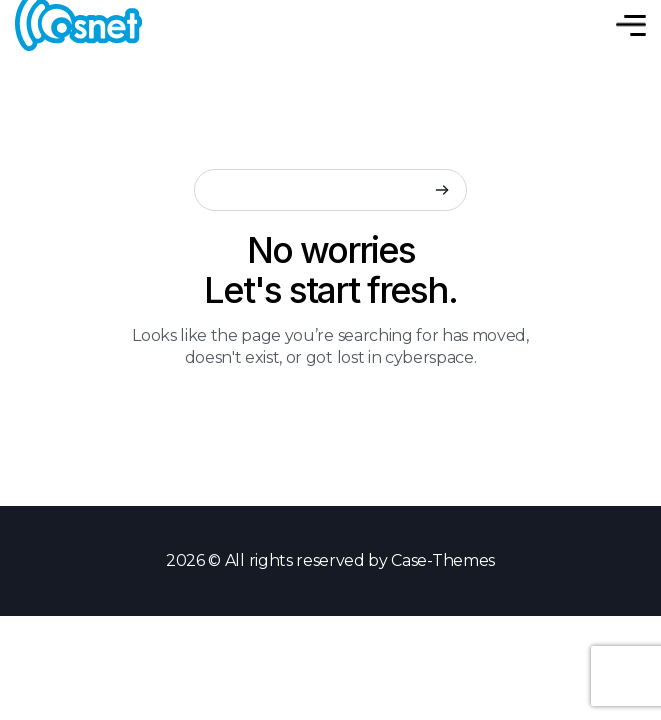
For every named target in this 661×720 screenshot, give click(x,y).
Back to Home (330, 412)
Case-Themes (442, 560)
